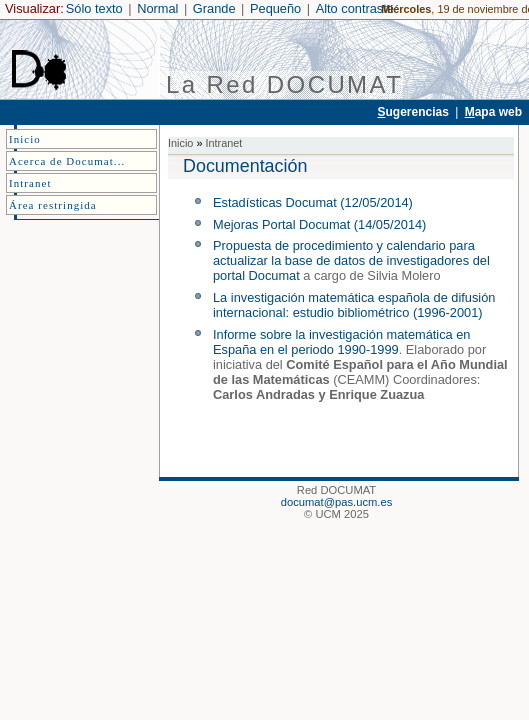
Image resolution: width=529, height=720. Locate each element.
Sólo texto (94, 8)
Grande (214, 8)
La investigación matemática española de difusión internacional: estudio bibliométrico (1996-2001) (354, 305)
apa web (493, 112)
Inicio (180, 143)
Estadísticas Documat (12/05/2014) (313, 202)
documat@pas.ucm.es (336, 502)
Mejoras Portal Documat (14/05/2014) (319, 224)
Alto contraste (355, 8)
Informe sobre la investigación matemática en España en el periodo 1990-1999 (342, 342)
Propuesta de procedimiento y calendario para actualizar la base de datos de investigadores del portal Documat (351, 260)
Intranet (223, 143)
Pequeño (275, 8)
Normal (157, 8)
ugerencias (412, 112)
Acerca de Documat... (67, 161)
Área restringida (53, 205)
